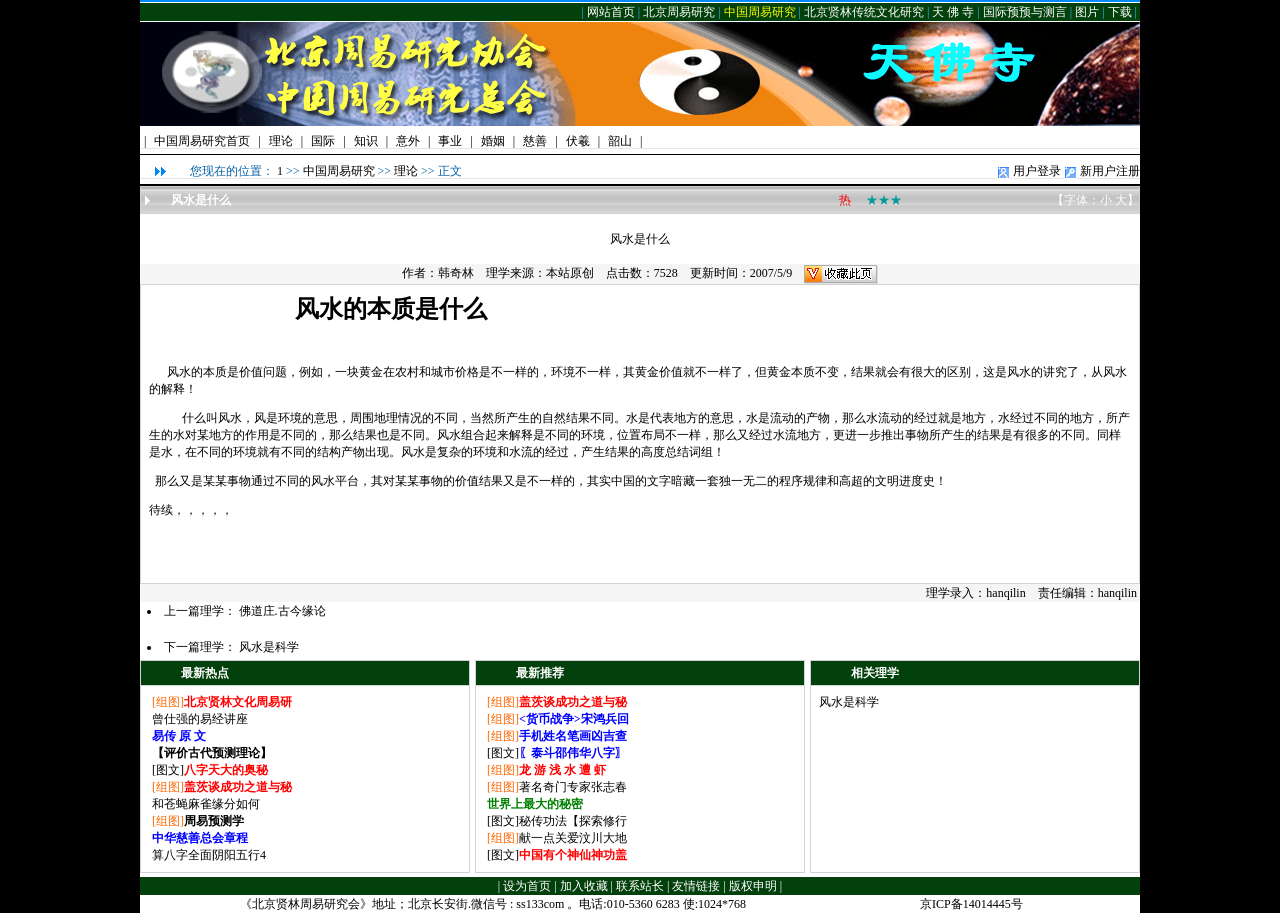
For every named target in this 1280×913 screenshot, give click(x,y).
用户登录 (1037, 171)
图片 (1087, 12)
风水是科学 (269, 647)
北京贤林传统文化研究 (864, 12)
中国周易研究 (760, 12)
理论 (406, 171)
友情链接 (696, 886)
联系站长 (640, 886)
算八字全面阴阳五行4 (209, 855)
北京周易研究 (679, 12)
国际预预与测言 (1025, 12)
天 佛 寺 (953, 12)
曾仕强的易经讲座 (200, 719)
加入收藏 (584, 886)
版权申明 (753, 886)
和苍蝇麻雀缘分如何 (206, 804)
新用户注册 (1110, 171)
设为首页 (527, 886)
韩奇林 (456, 273)
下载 (1120, 12)
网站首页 (611, 12)
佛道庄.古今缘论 (282, 611)
